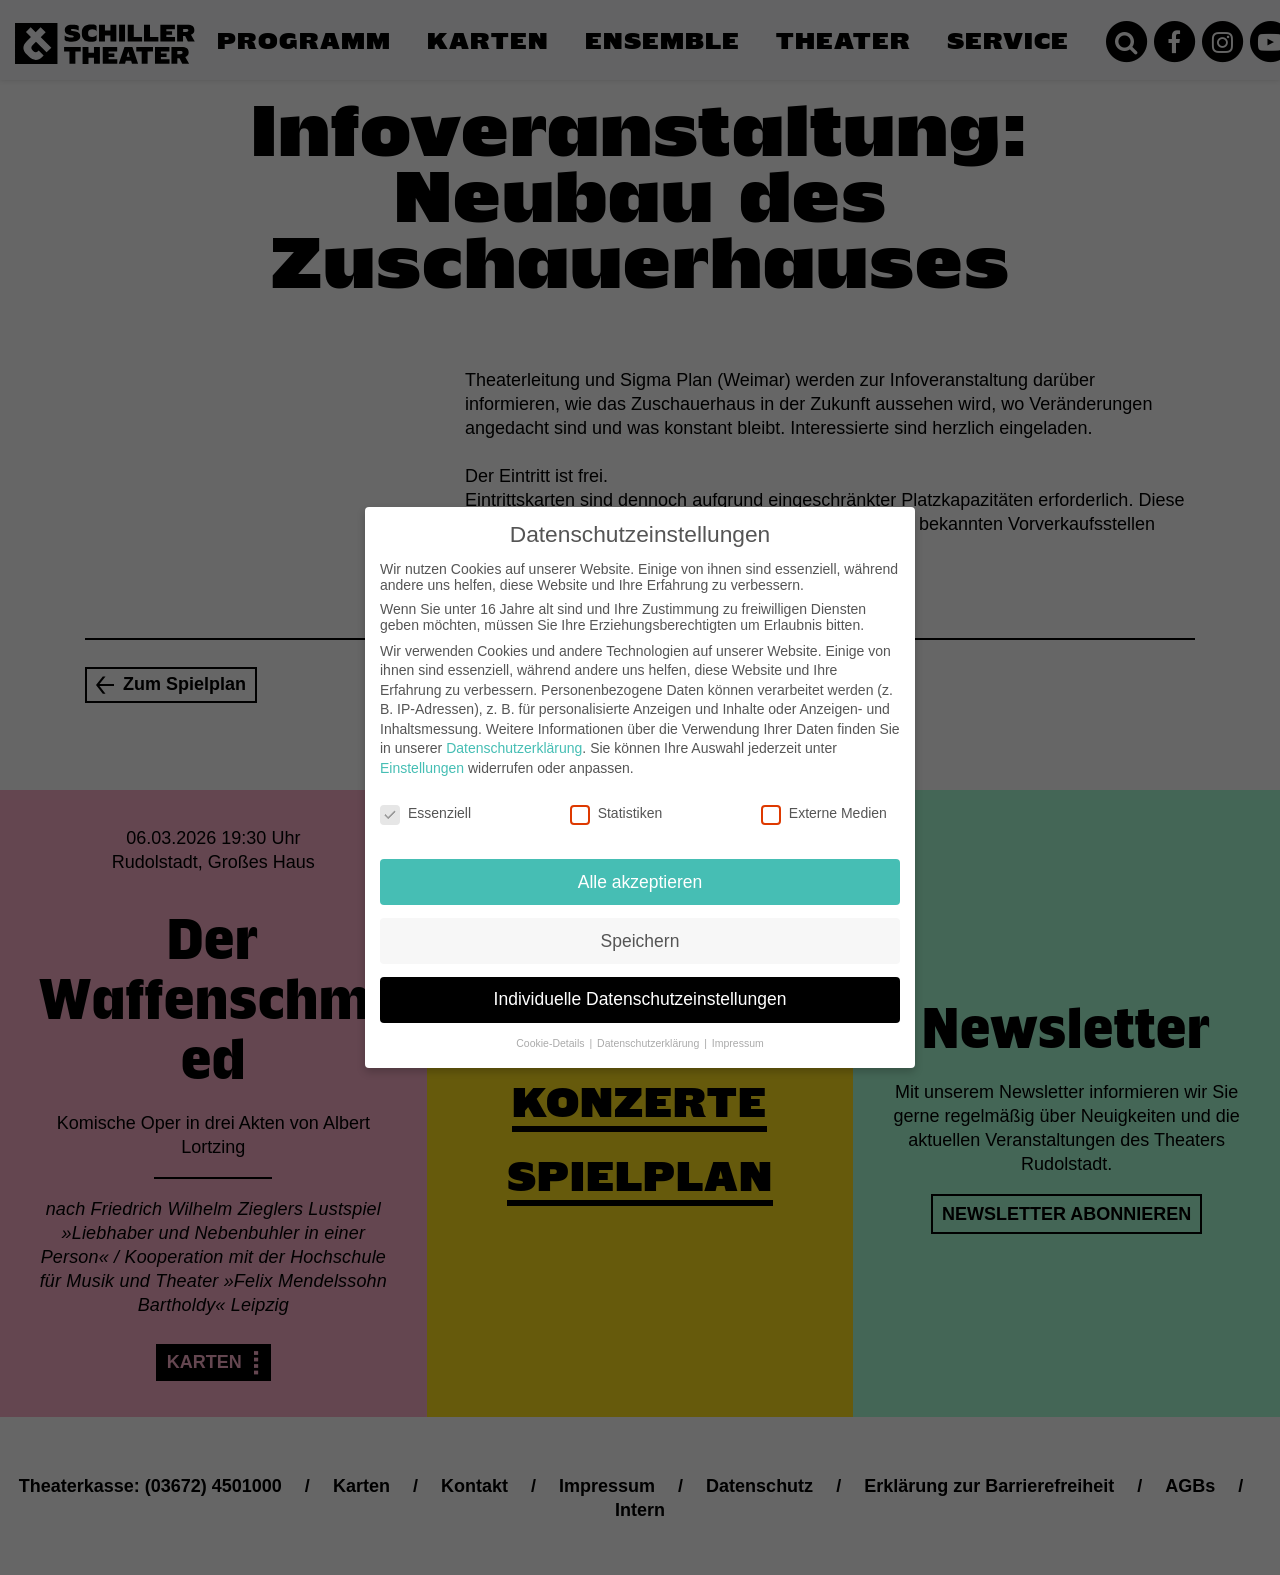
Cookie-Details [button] (551, 1032)
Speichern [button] (640, 929)
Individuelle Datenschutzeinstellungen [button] (640, 988)
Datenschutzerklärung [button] (649, 1032)
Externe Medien (824, 802)
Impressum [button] (738, 1032)
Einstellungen (422, 757)
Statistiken (616, 802)
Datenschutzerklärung (514, 737)
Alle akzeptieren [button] (640, 870)
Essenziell (425, 802)
